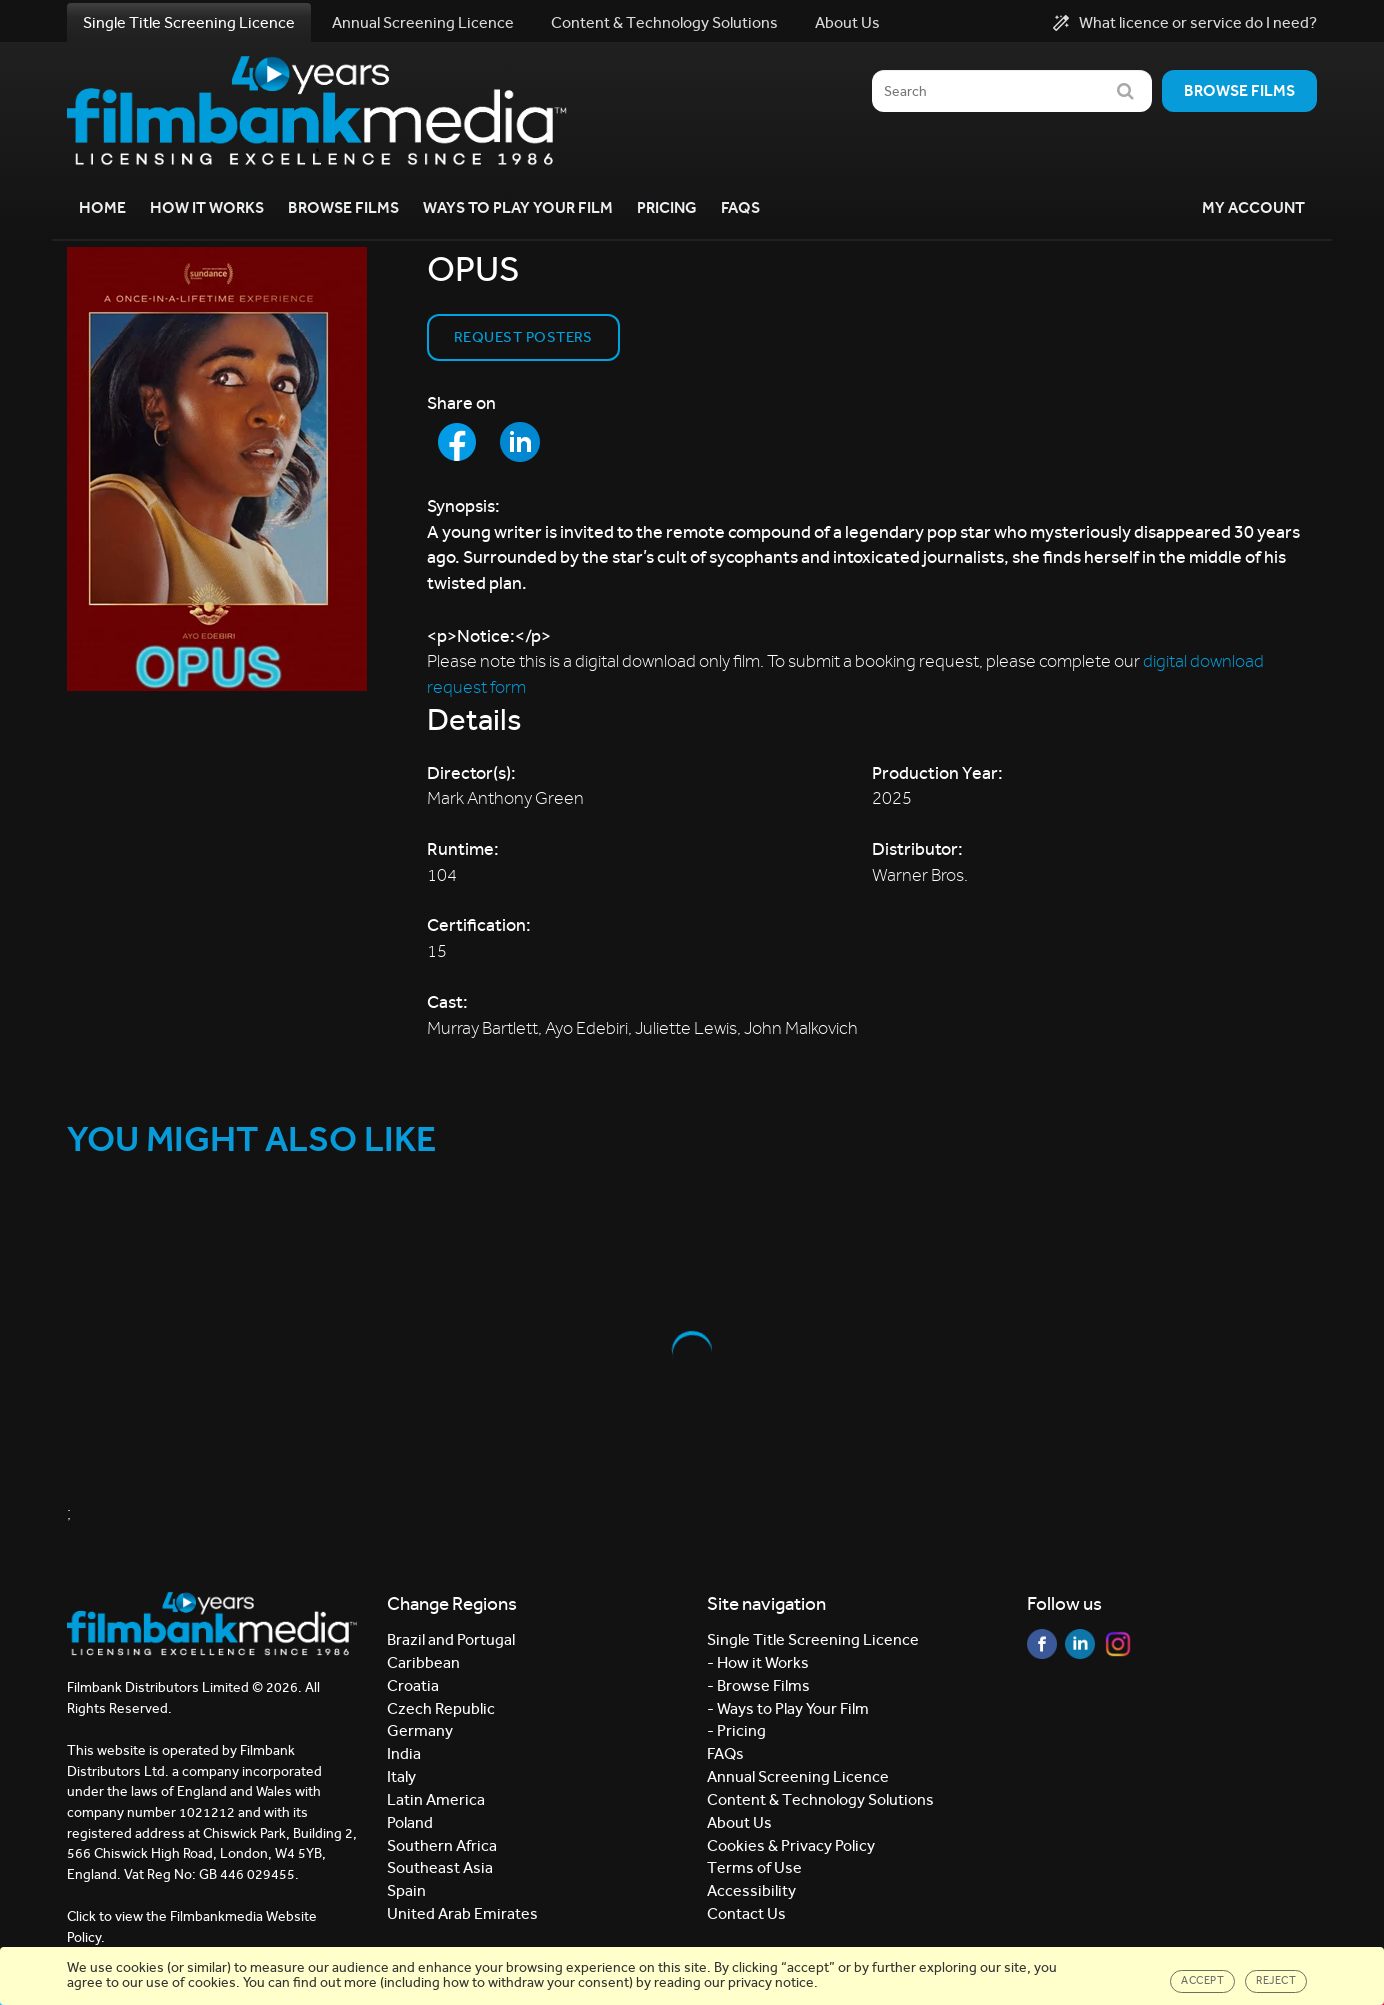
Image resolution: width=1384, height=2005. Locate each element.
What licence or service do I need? (1185, 23)
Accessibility (751, 1890)
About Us (847, 22)
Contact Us (746, 1913)
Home (102, 207)
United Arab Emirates (462, 1913)
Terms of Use (754, 1867)
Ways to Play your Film (518, 207)
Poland (410, 1822)
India (404, 1753)
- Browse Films (758, 1685)
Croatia (413, 1685)
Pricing (667, 207)
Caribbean (423, 1662)
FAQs (740, 207)
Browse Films (343, 207)
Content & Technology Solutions (664, 22)
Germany (420, 1730)
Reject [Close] (1276, 1980)
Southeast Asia (440, 1867)
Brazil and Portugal (451, 1639)
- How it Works (758, 1662)
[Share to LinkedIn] (520, 442)
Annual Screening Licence (423, 22)
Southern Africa (442, 1845)
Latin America (436, 1799)
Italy (401, 1776)
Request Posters (523, 337)
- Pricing (736, 1730)
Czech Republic (441, 1708)
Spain (406, 1890)
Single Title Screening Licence (189, 22)
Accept (1202, 1980)
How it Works (207, 207)
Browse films (1239, 90)
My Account (1253, 207)
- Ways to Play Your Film (788, 1708)
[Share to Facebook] (457, 442)
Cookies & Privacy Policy (791, 1845)
